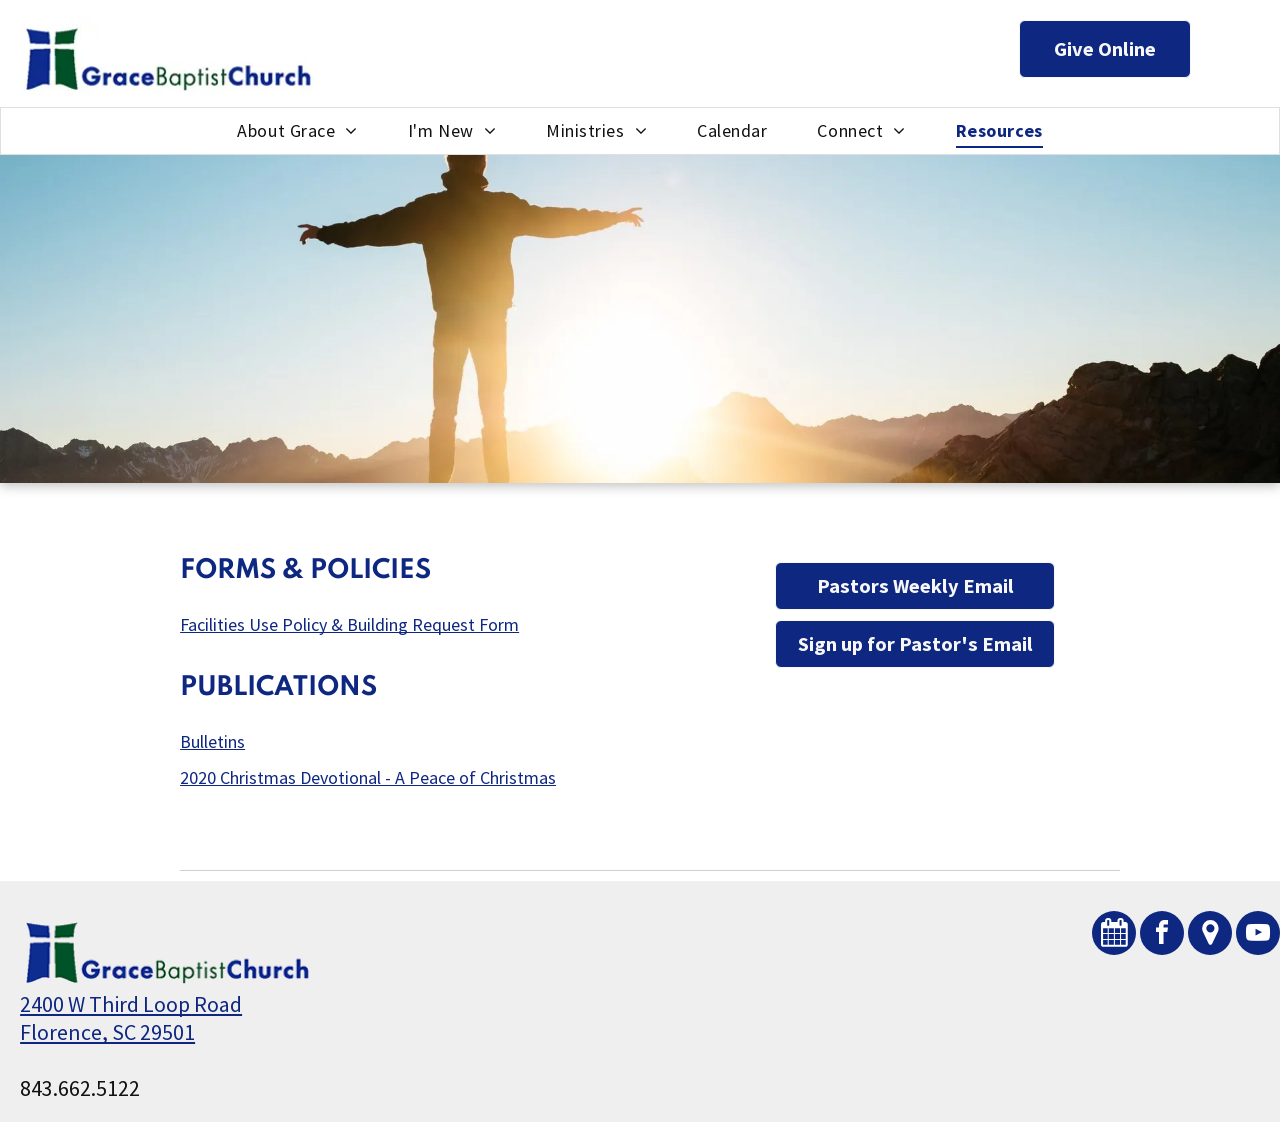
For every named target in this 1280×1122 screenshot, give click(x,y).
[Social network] (1114, 935)
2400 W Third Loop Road (131, 1004)
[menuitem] (297, 131)
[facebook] (1162, 935)
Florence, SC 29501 (107, 1032)
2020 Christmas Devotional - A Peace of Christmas (368, 777)
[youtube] (1258, 935)
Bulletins (212, 741)
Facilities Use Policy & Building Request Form (349, 624)
